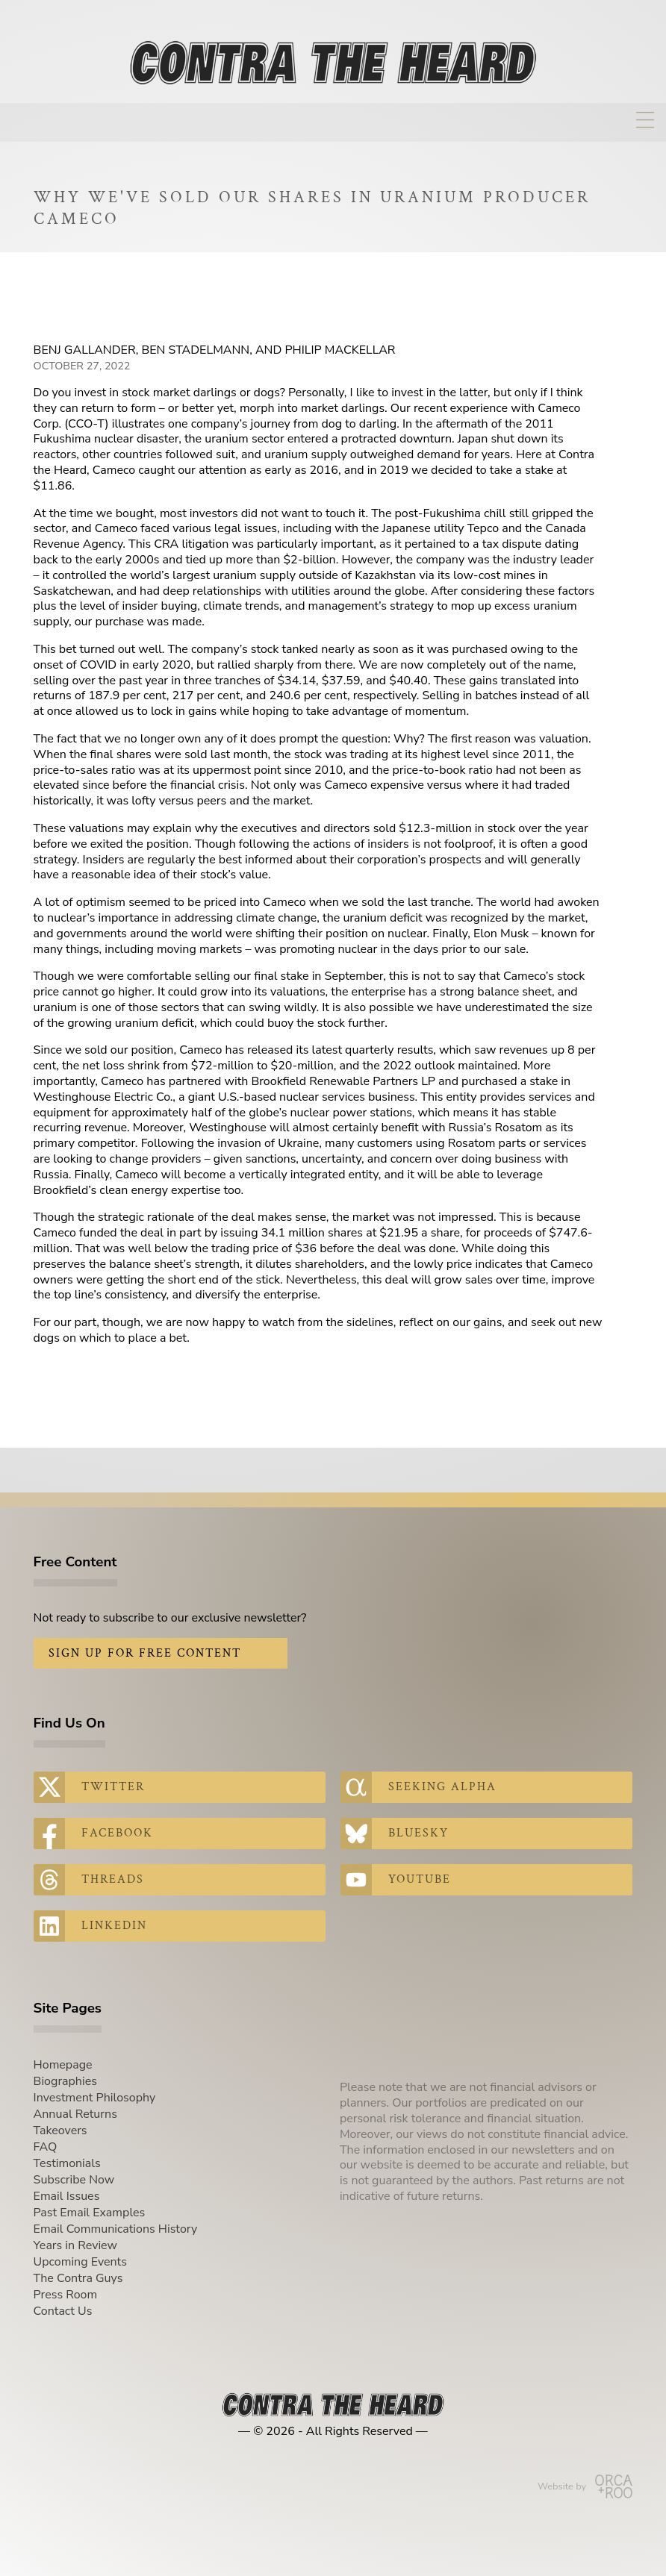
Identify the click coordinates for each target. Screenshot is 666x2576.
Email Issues (67, 2196)
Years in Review (75, 2245)
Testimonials (67, 2163)
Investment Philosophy (95, 2097)
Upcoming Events (80, 2262)
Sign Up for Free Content (145, 1653)
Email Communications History (116, 2229)
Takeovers (60, 2130)
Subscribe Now (74, 2180)
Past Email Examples (90, 2212)
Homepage (63, 2065)
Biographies (65, 2081)
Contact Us (63, 2311)
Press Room (66, 2294)
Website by (585, 2486)
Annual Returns (75, 2114)
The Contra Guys (78, 2278)
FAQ (45, 2147)
